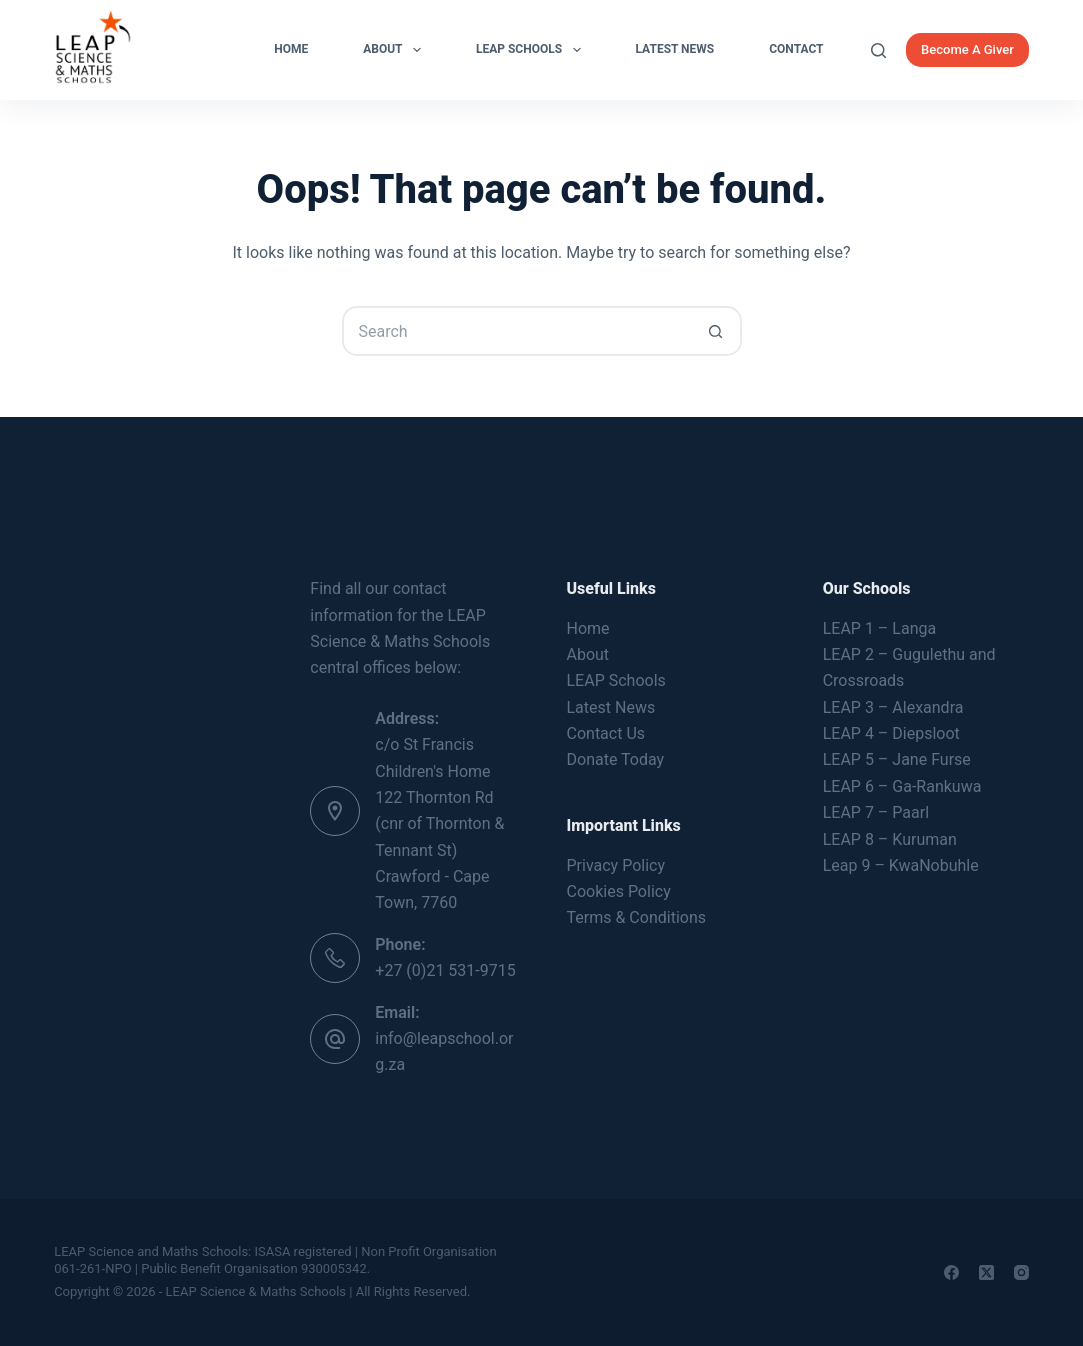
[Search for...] (517, 331)
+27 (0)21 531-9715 (445, 970)
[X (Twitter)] (986, 1272)
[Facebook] (951, 1272)
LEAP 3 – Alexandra (893, 707)
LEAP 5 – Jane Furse (897, 759)
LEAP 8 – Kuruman (890, 839)
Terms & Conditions (637, 917)
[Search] (878, 50)
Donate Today (616, 759)
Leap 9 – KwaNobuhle (901, 865)
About (396, 50)
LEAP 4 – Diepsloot (891, 733)
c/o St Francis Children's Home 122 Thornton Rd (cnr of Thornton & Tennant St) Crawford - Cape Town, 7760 (439, 823)
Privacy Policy (616, 865)
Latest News (675, 49)
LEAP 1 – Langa (879, 628)
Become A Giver (967, 49)
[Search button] (717, 331)
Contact (796, 49)
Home (291, 49)
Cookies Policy (619, 891)
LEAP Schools (532, 50)
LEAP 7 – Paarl (876, 812)
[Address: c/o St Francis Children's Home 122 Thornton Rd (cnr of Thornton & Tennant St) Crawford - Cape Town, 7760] (335, 811)
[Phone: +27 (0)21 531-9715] (335, 958)
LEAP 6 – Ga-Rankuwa (902, 786)
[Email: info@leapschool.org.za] (335, 1039)
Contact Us (606, 733)
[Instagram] (1021, 1272)
